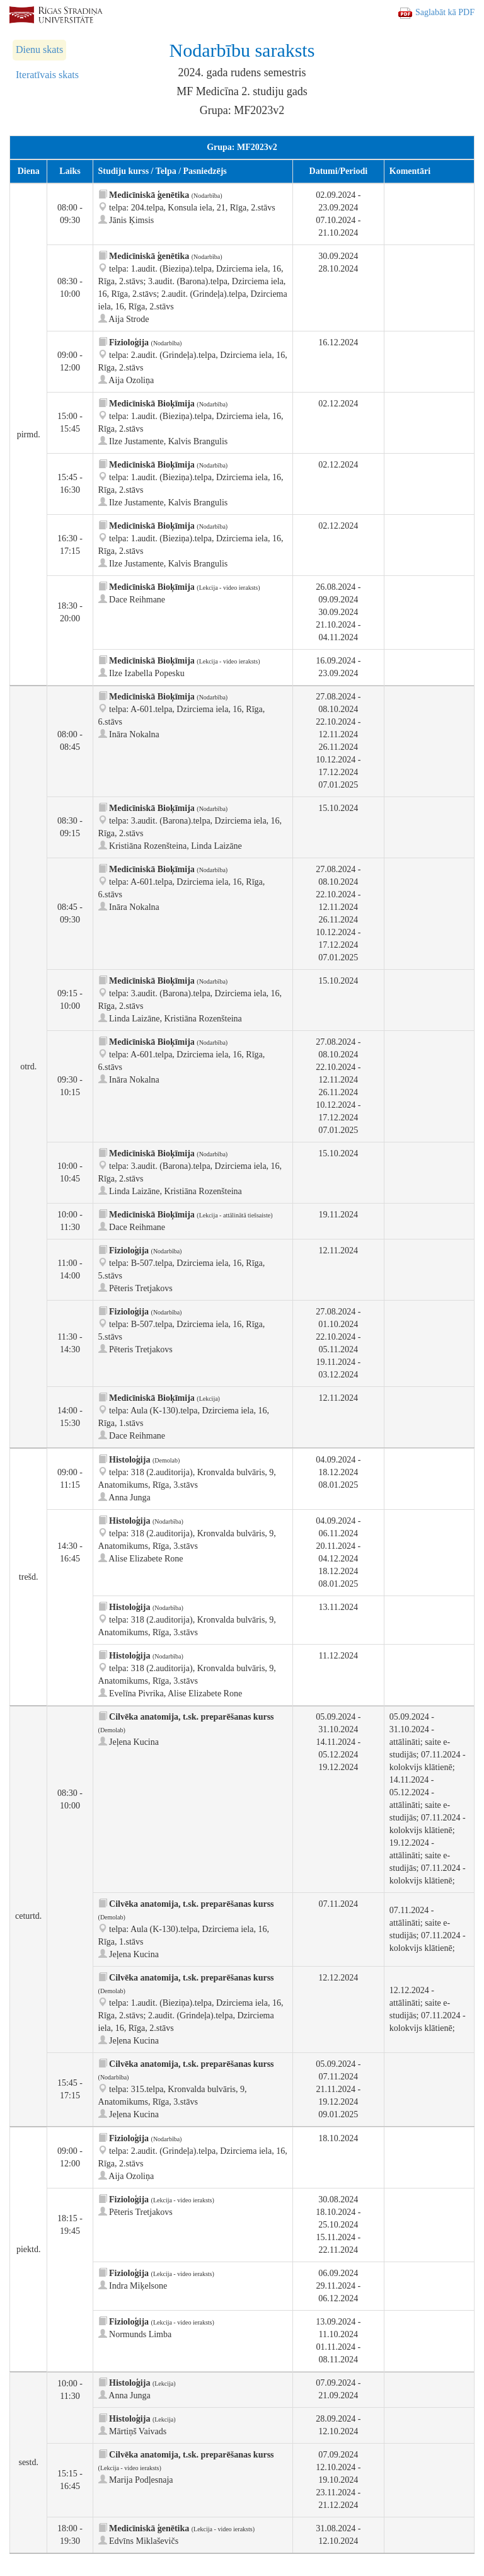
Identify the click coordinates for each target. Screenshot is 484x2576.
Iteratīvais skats (47, 74)
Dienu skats (39, 49)
